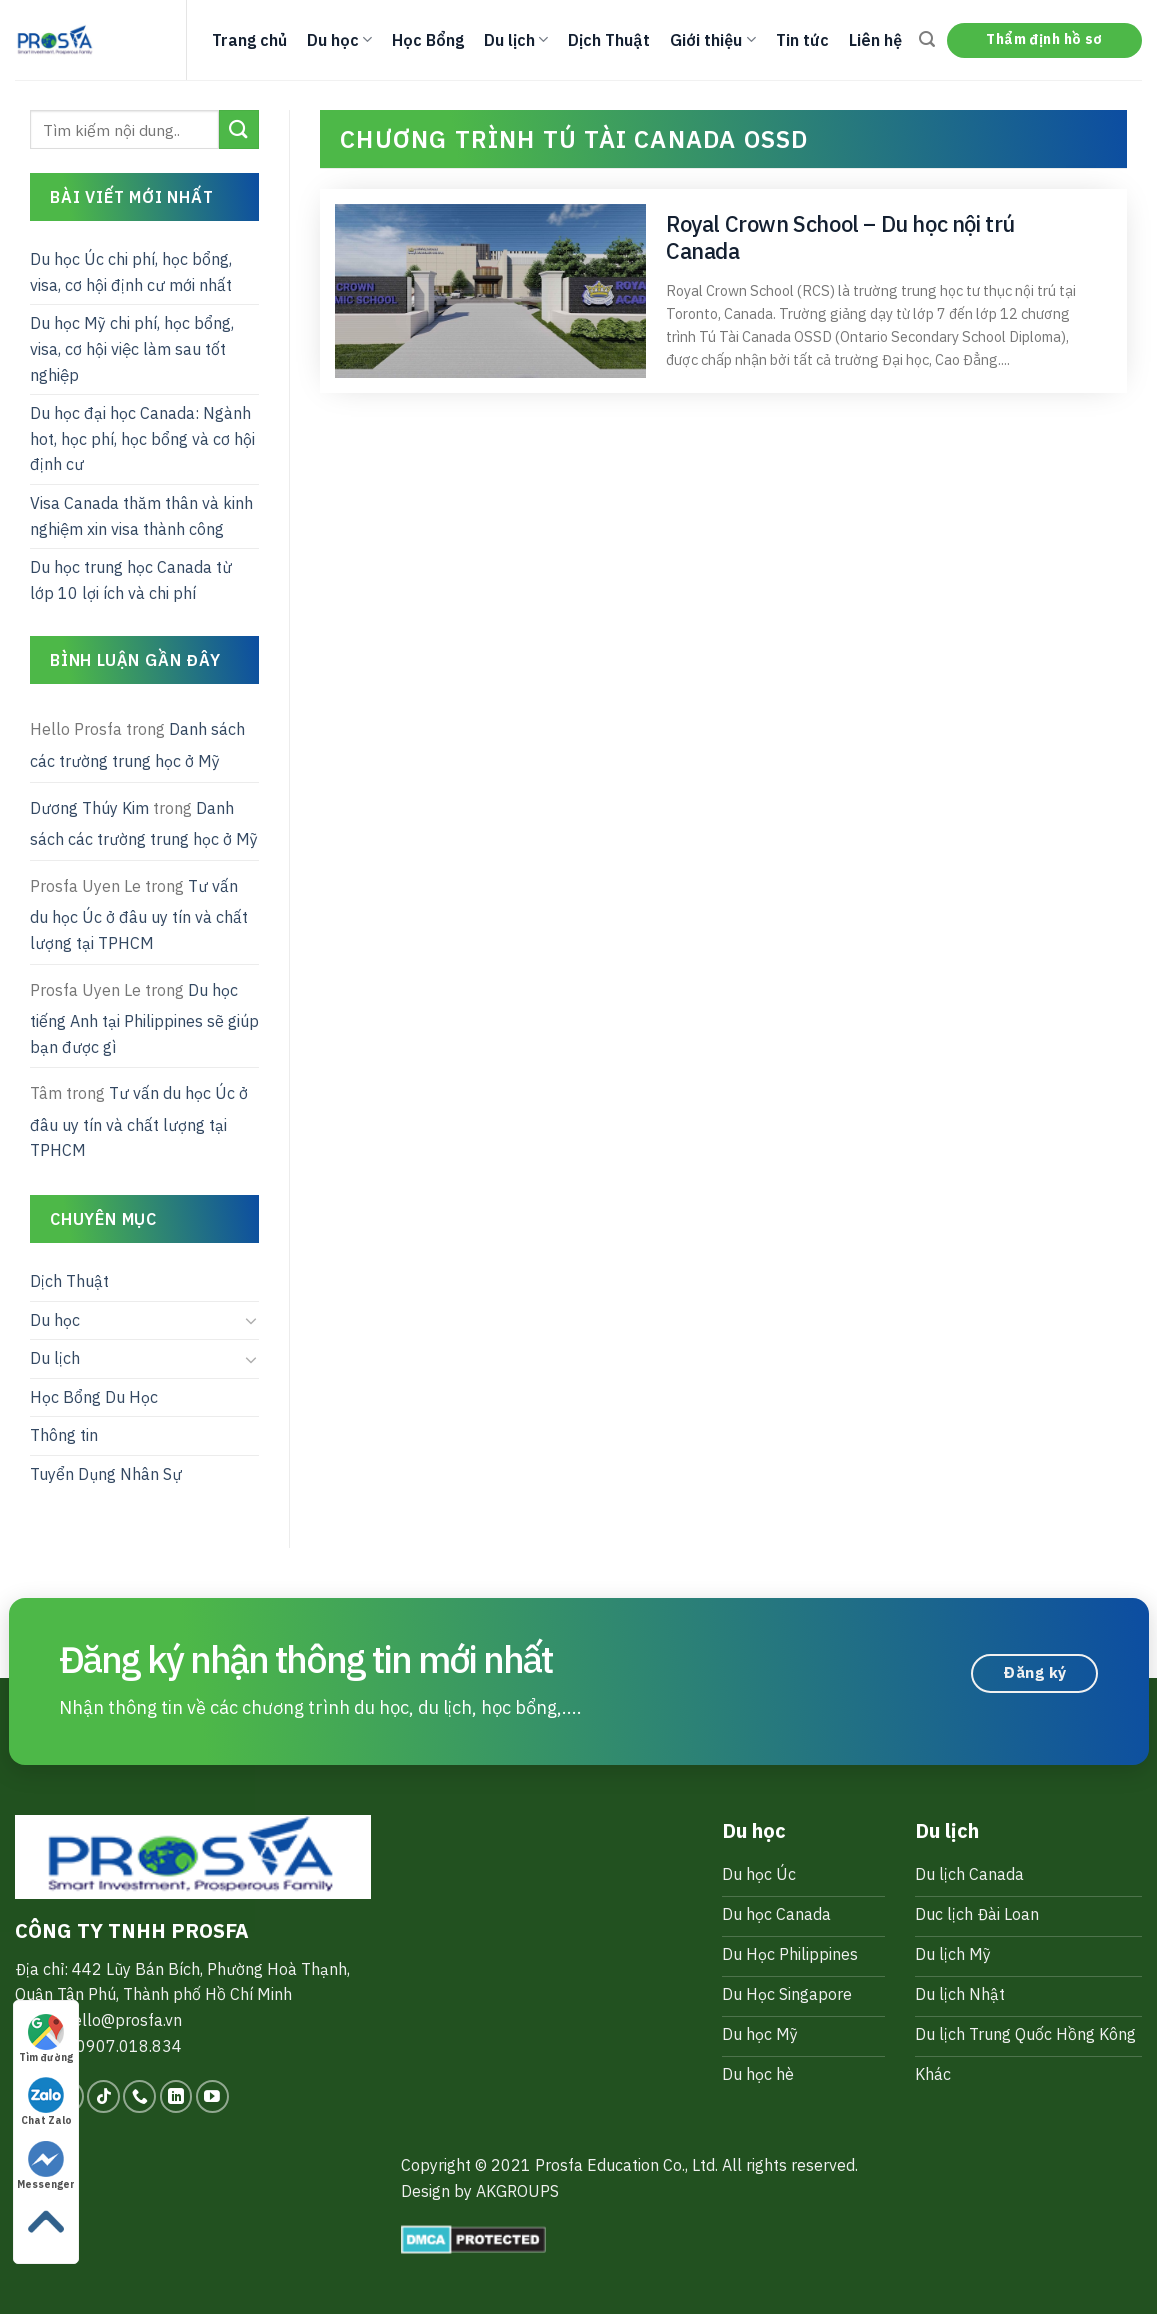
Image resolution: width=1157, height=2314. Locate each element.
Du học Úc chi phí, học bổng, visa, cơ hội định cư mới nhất (131, 272)
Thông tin (64, 1435)
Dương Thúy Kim (89, 808)
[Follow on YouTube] (212, 2096)
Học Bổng (428, 40)
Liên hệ (875, 40)
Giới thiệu (712, 40)
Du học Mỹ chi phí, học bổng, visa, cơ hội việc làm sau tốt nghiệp (132, 348)
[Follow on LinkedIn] (176, 2096)
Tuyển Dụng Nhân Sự (106, 1474)
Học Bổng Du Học (94, 1397)
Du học (339, 40)
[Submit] (239, 129)
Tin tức (802, 40)
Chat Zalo (46, 2102)
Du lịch (516, 40)
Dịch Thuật (609, 40)
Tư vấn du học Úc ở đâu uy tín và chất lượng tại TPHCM (139, 914)
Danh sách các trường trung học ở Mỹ (137, 745)
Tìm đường (46, 2039)
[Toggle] (252, 1320)
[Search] (927, 39)
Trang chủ (249, 40)
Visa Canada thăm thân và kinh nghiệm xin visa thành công (141, 516)
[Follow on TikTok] (103, 2096)
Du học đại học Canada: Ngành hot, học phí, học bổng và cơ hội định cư (142, 438)
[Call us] (139, 2096)
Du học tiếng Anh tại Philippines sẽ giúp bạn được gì (144, 1018)
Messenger (46, 2166)
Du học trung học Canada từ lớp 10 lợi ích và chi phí (131, 580)
